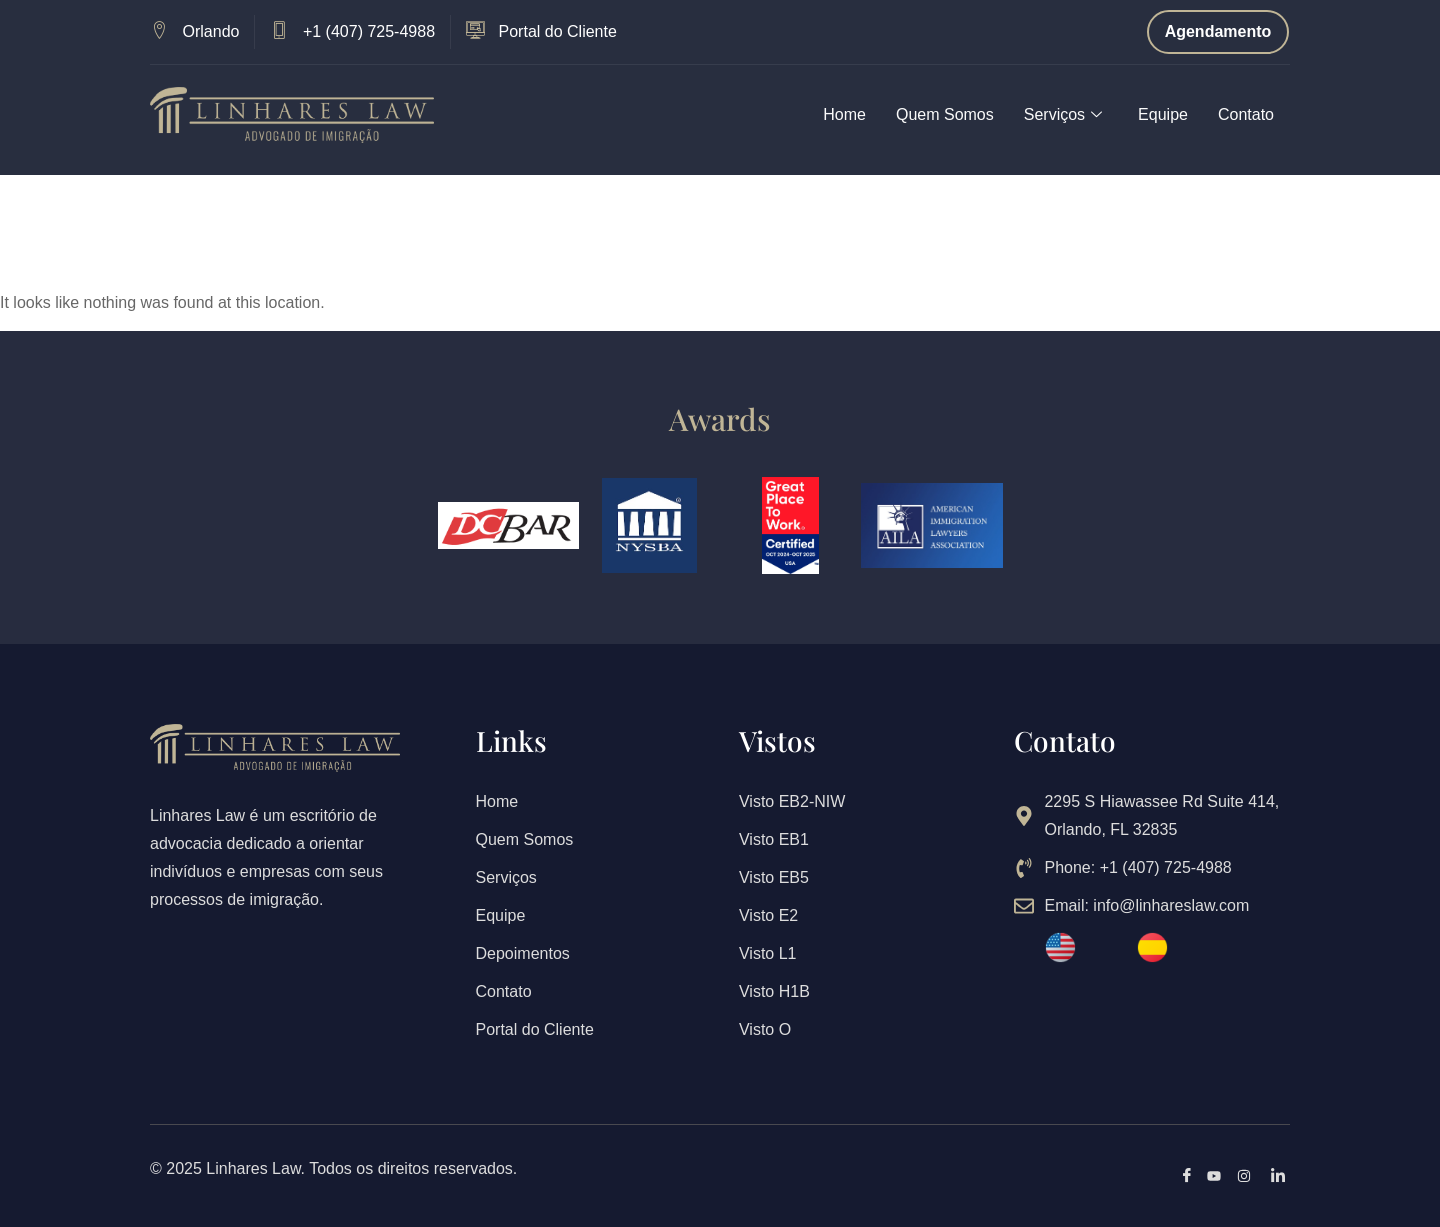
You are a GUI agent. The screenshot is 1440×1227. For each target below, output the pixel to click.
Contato (1246, 114)
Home (844, 114)
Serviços (1063, 115)
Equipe (1163, 114)
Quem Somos (945, 114)
